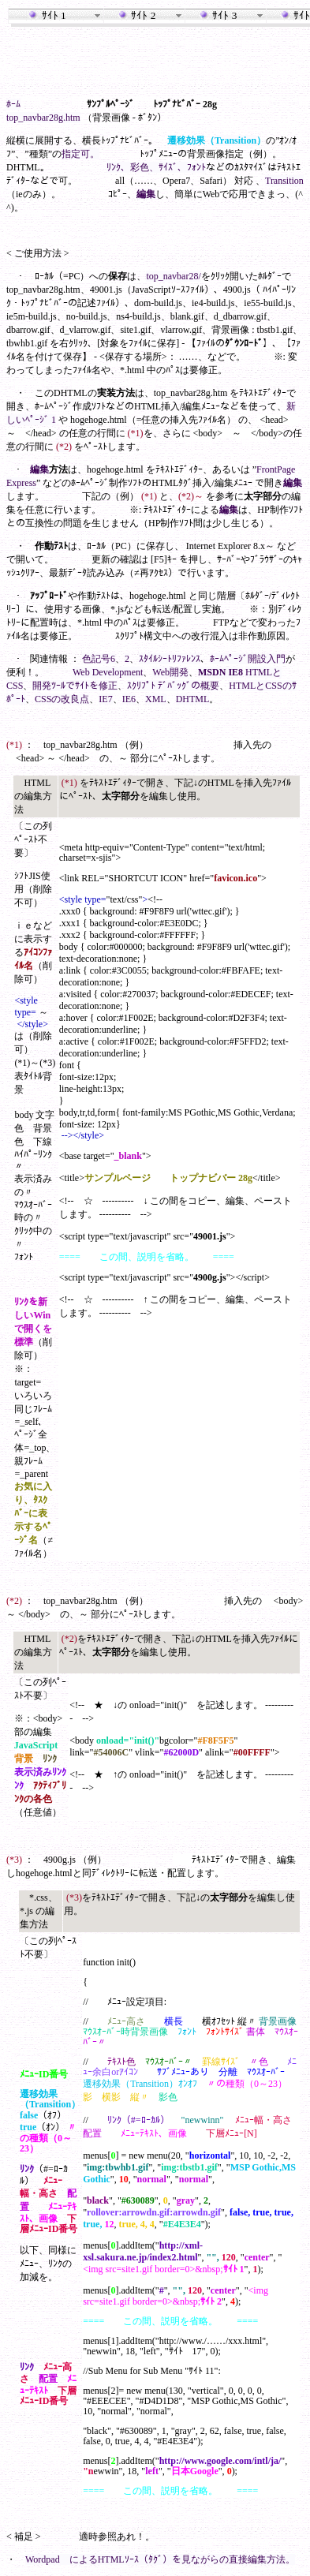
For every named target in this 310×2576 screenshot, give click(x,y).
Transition (284, 180)
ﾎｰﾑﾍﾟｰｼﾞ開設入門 (248, 658)
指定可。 (80, 153)
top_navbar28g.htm (43, 117)
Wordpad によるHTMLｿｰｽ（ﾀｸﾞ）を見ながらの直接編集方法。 (160, 2559)
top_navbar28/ (173, 276)
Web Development (108, 672)
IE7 (105, 699)
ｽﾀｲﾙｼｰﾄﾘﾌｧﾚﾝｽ (169, 658)
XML (155, 699)
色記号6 (98, 658)
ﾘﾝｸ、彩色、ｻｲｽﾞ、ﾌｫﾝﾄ (156, 167)
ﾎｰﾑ (13, 104)
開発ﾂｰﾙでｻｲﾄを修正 (75, 685)
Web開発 (170, 672)
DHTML (193, 699)
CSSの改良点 (62, 699)
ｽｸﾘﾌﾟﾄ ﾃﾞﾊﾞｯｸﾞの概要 (173, 685)
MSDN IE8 (220, 672)
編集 (145, 194)
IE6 (129, 699)
